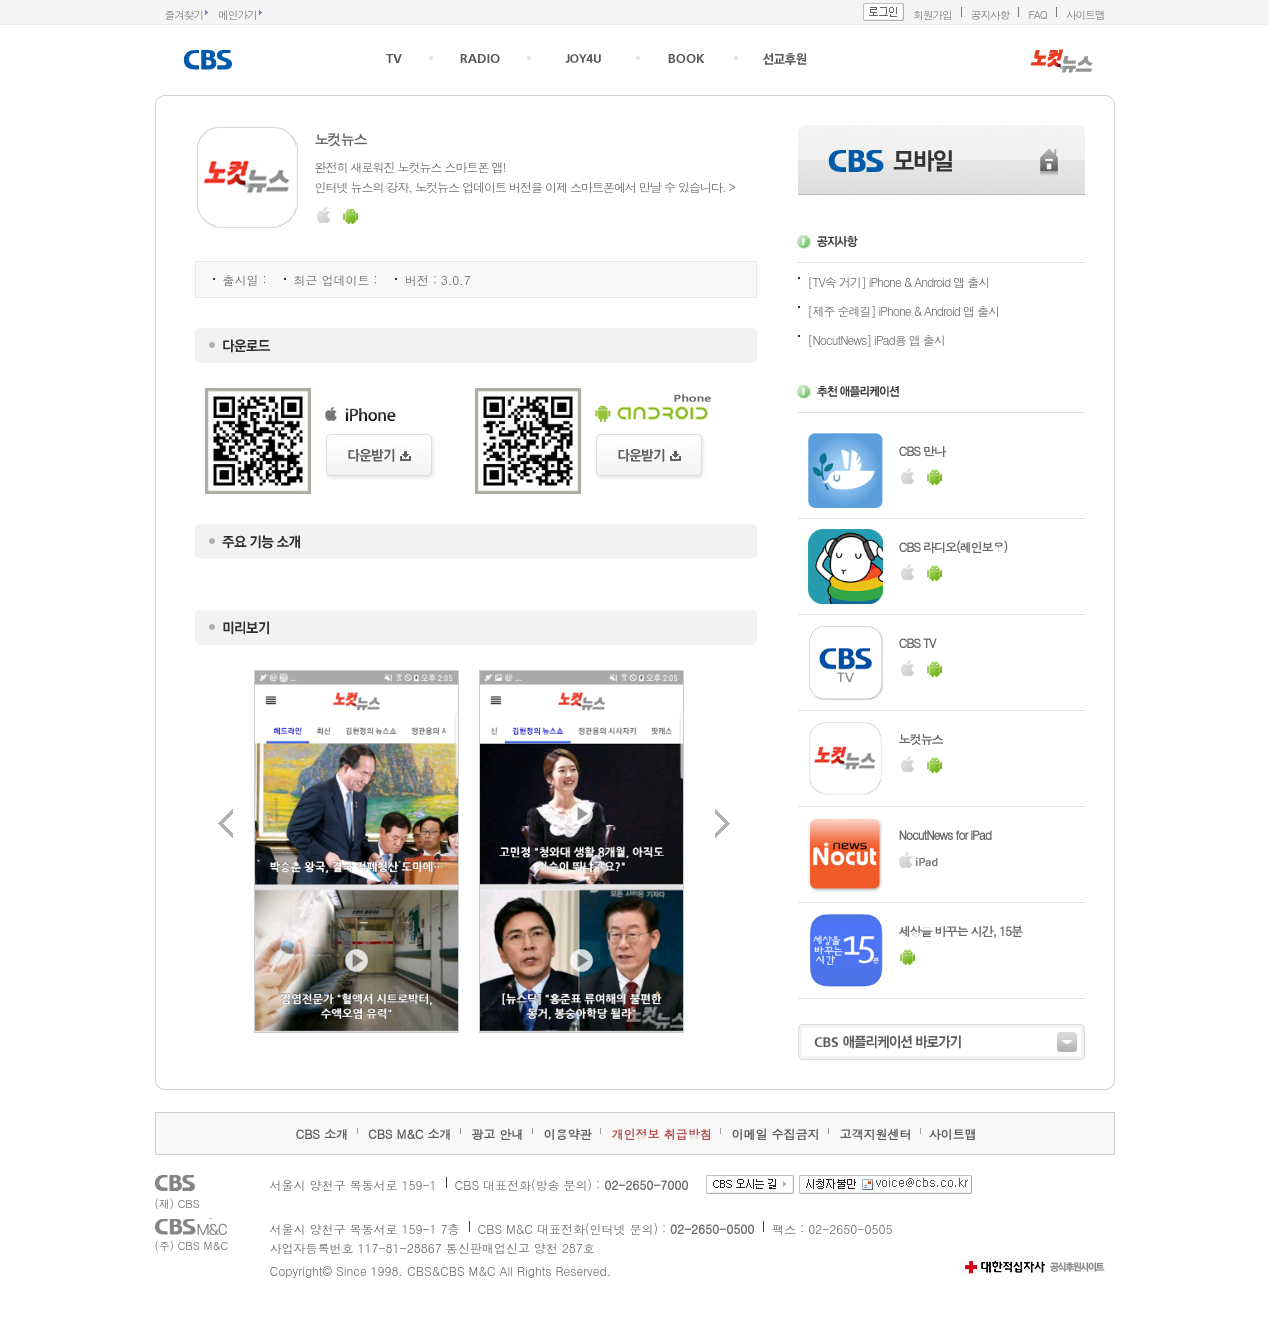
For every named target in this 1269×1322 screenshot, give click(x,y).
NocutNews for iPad (945, 834)
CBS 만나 (922, 450)
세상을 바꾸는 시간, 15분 (961, 930)
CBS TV (917, 642)
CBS (210, 60)
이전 (225, 823)
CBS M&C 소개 (409, 1133)
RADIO (480, 58)
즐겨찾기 (184, 14)
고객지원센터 (875, 1133)
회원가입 (932, 14)
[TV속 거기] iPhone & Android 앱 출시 (899, 281)
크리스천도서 (686, 58)
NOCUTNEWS (1061, 61)
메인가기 (237, 14)
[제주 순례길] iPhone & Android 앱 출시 (904, 310)
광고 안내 (497, 1133)
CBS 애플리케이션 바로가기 (941, 1042)
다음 (722, 823)
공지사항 (990, 14)
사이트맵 (1085, 14)
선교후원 (785, 58)
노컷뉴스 (921, 738)
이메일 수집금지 (775, 1133)
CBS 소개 (322, 1133)
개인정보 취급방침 (661, 1133)
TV (394, 58)
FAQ (1037, 14)
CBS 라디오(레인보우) (953, 546)
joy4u (584, 57)
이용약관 (567, 1133)
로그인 (883, 12)
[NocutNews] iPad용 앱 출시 (876, 339)
